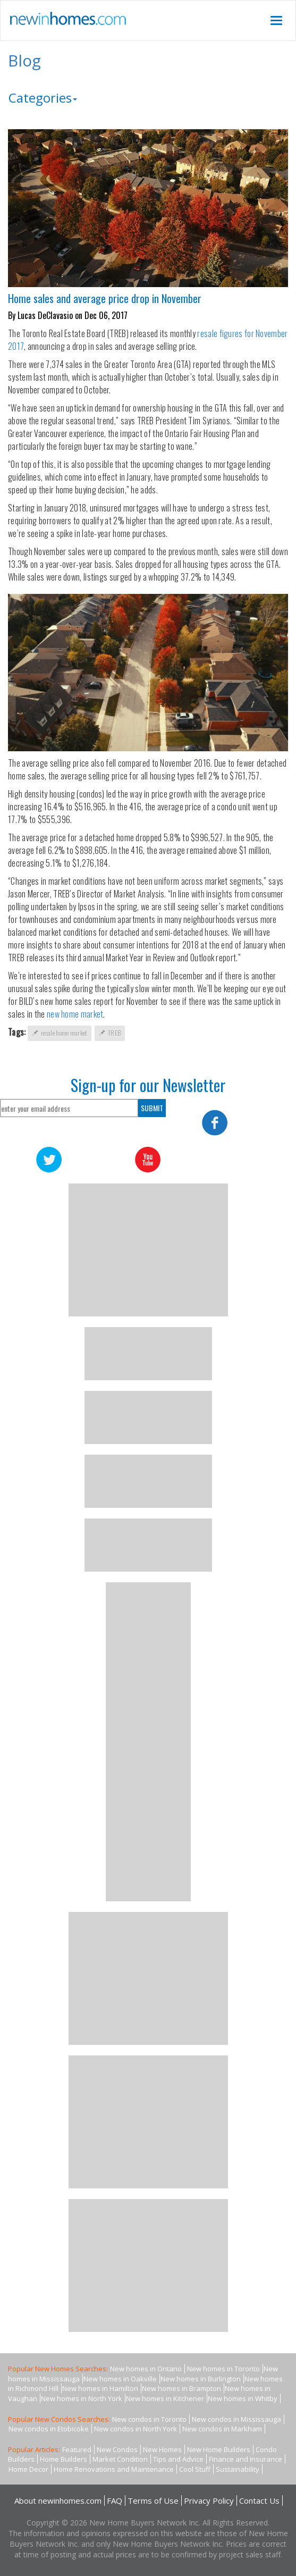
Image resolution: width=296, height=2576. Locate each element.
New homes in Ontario (146, 2368)
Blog (24, 60)
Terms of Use (153, 2500)
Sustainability (237, 2469)
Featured (76, 2449)
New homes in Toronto (223, 2368)
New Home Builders (218, 2449)
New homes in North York (81, 2398)
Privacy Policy (209, 2500)
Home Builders (63, 2459)
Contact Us (259, 2500)
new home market (75, 1014)
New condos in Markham (222, 2429)
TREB (110, 1032)
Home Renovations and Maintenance (114, 2469)
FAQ (114, 2500)
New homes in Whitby (242, 2398)
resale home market (59, 1032)
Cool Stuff (194, 2469)
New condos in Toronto (149, 2419)
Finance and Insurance (245, 2459)
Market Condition (120, 2459)
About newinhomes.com (58, 2500)
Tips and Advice (178, 2459)
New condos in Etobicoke (49, 2429)
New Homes (162, 2449)
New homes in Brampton (181, 2388)
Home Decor (28, 2469)
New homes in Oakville (120, 2379)
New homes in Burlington (200, 2379)
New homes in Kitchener (165, 2398)
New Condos (117, 2449)
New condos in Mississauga (236, 2419)
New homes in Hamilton (100, 2388)
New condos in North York (135, 2429)
